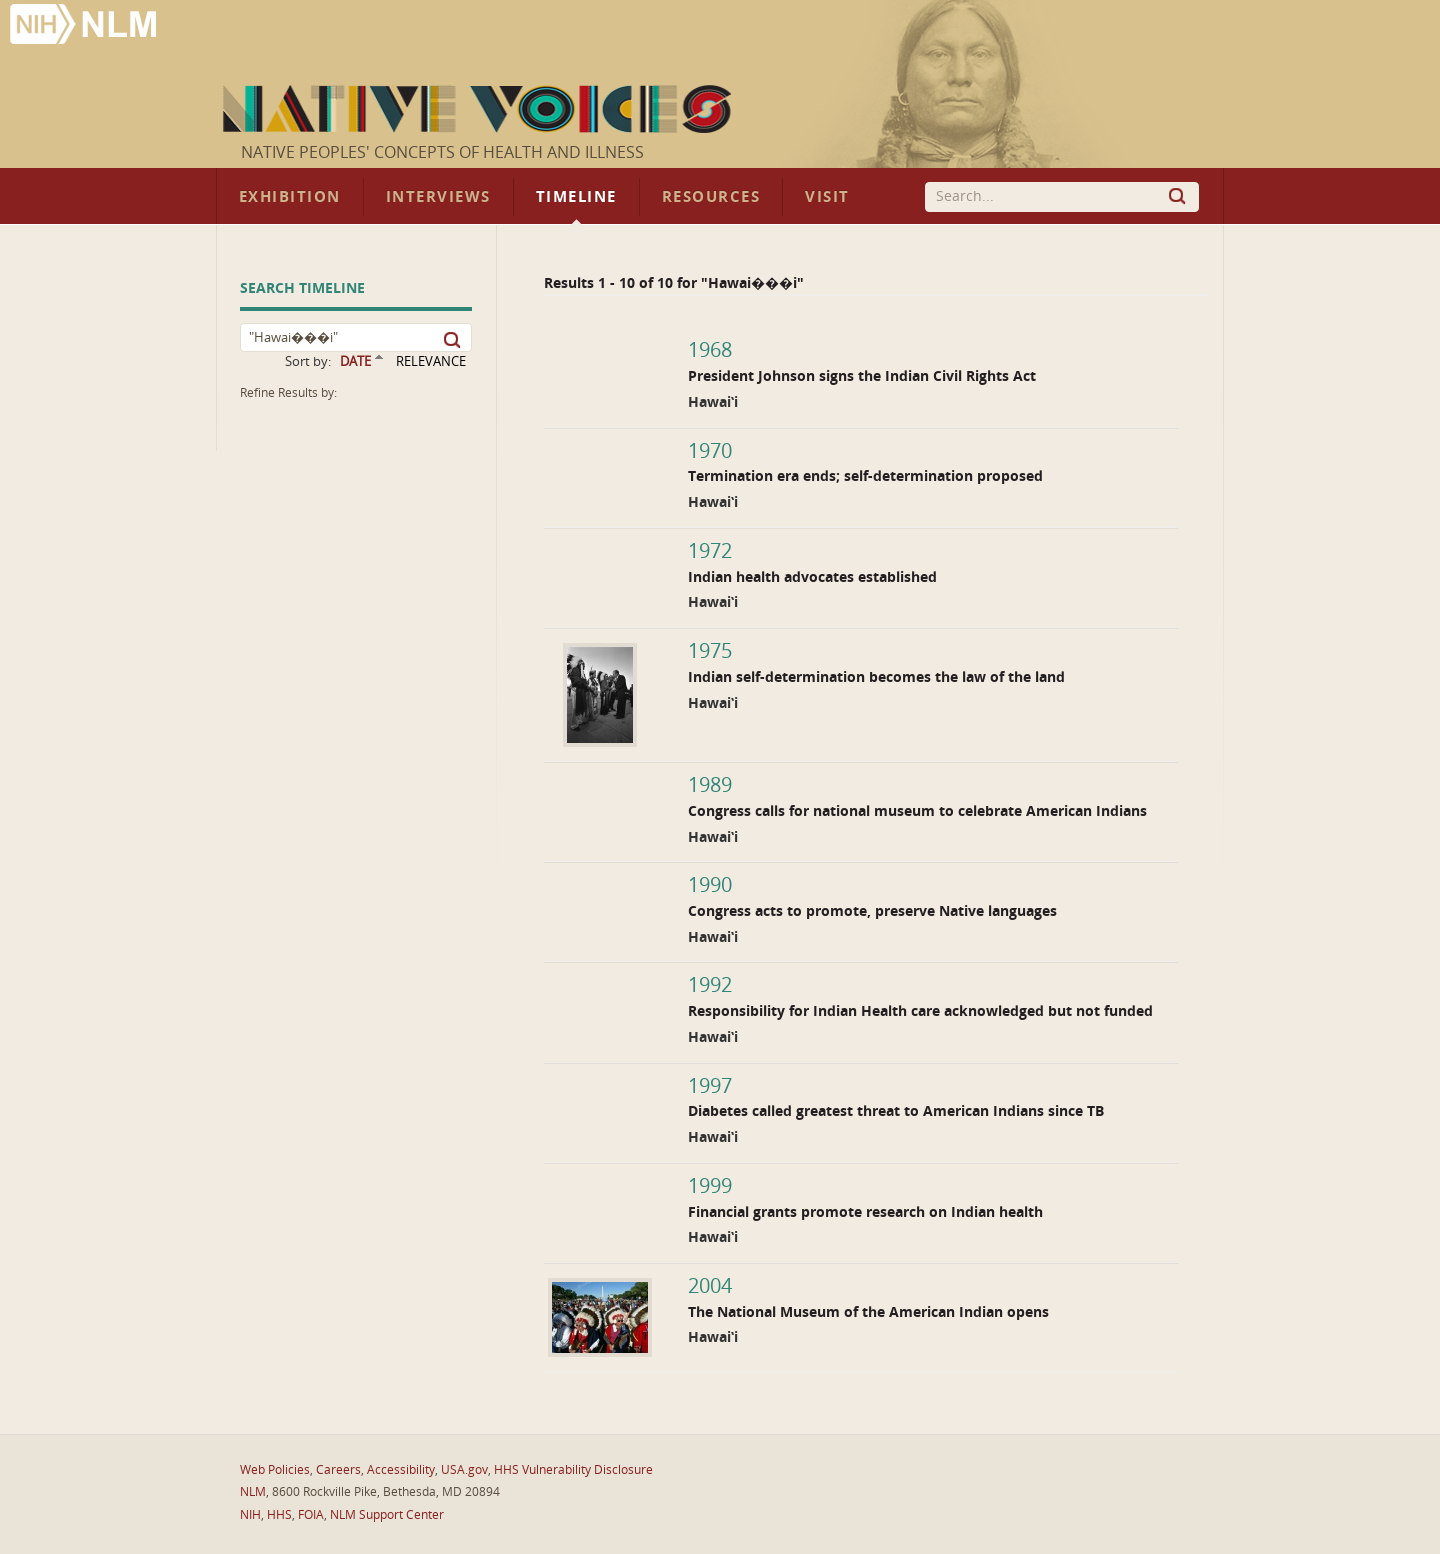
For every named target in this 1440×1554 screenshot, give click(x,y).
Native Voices (479, 109)
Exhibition (290, 197)
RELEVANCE (431, 361)
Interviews (438, 197)
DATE (355, 361)
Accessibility (401, 1470)
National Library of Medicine (85, 26)
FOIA (311, 1515)
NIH (250, 1515)
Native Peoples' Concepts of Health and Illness (442, 152)
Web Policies (275, 1470)
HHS (279, 1515)
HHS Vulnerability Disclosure (573, 1470)
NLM (253, 1492)
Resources (711, 197)
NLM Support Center (387, 1515)
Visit (827, 197)
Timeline (576, 197)
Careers (338, 1470)
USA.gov (464, 1470)
